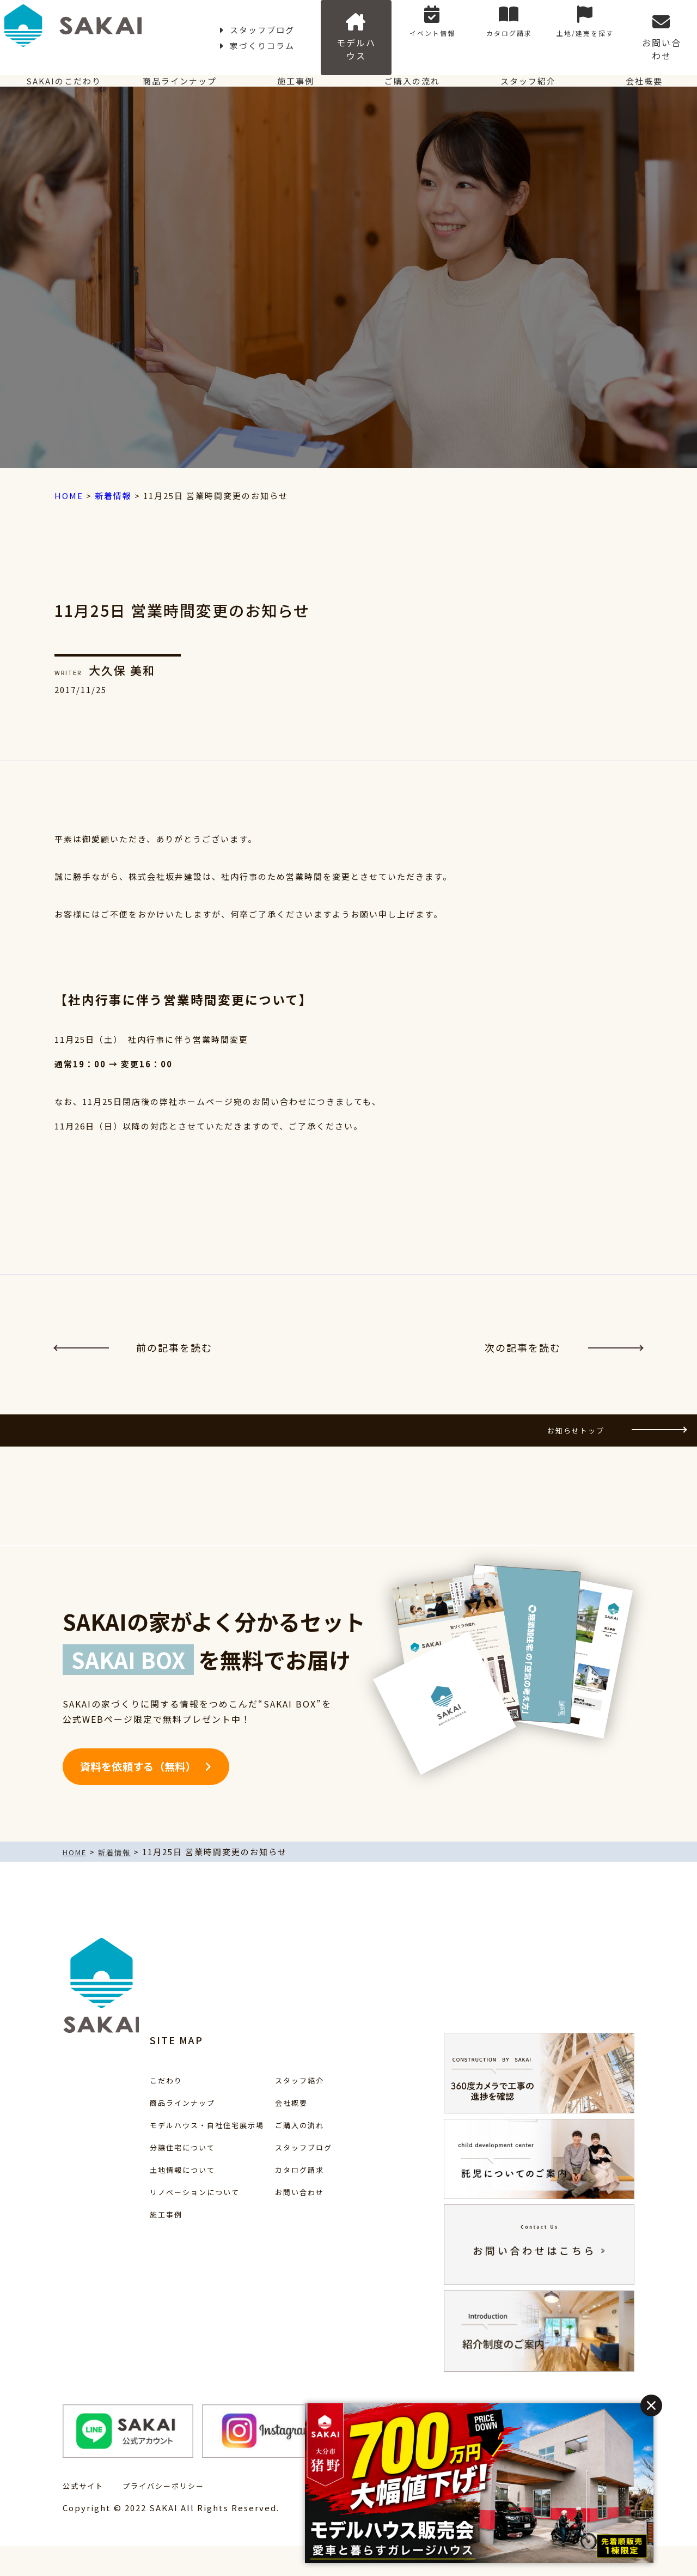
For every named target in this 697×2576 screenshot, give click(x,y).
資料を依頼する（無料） (147, 1796)
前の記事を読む (133, 1353)
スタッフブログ (239, 27)
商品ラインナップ (174, 73)
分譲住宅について (156, 2177)
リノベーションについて (170, 2222)
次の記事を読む (564, 1353)
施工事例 (290, 73)
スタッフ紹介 (523, 73)
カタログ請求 (543, 27)
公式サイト (86, 2515)
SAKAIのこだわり (58, 73)
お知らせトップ (602, 1447)
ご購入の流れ (407, 73)
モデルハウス (418, 27)
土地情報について (156, 2200)
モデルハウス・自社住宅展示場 (184, 2155)
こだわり (137, 2110)
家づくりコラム (330, 27)
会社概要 (638, 73)
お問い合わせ (669, 27)
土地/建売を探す (605, 27)
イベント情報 (481, 27)
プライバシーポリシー (174, 2515)
